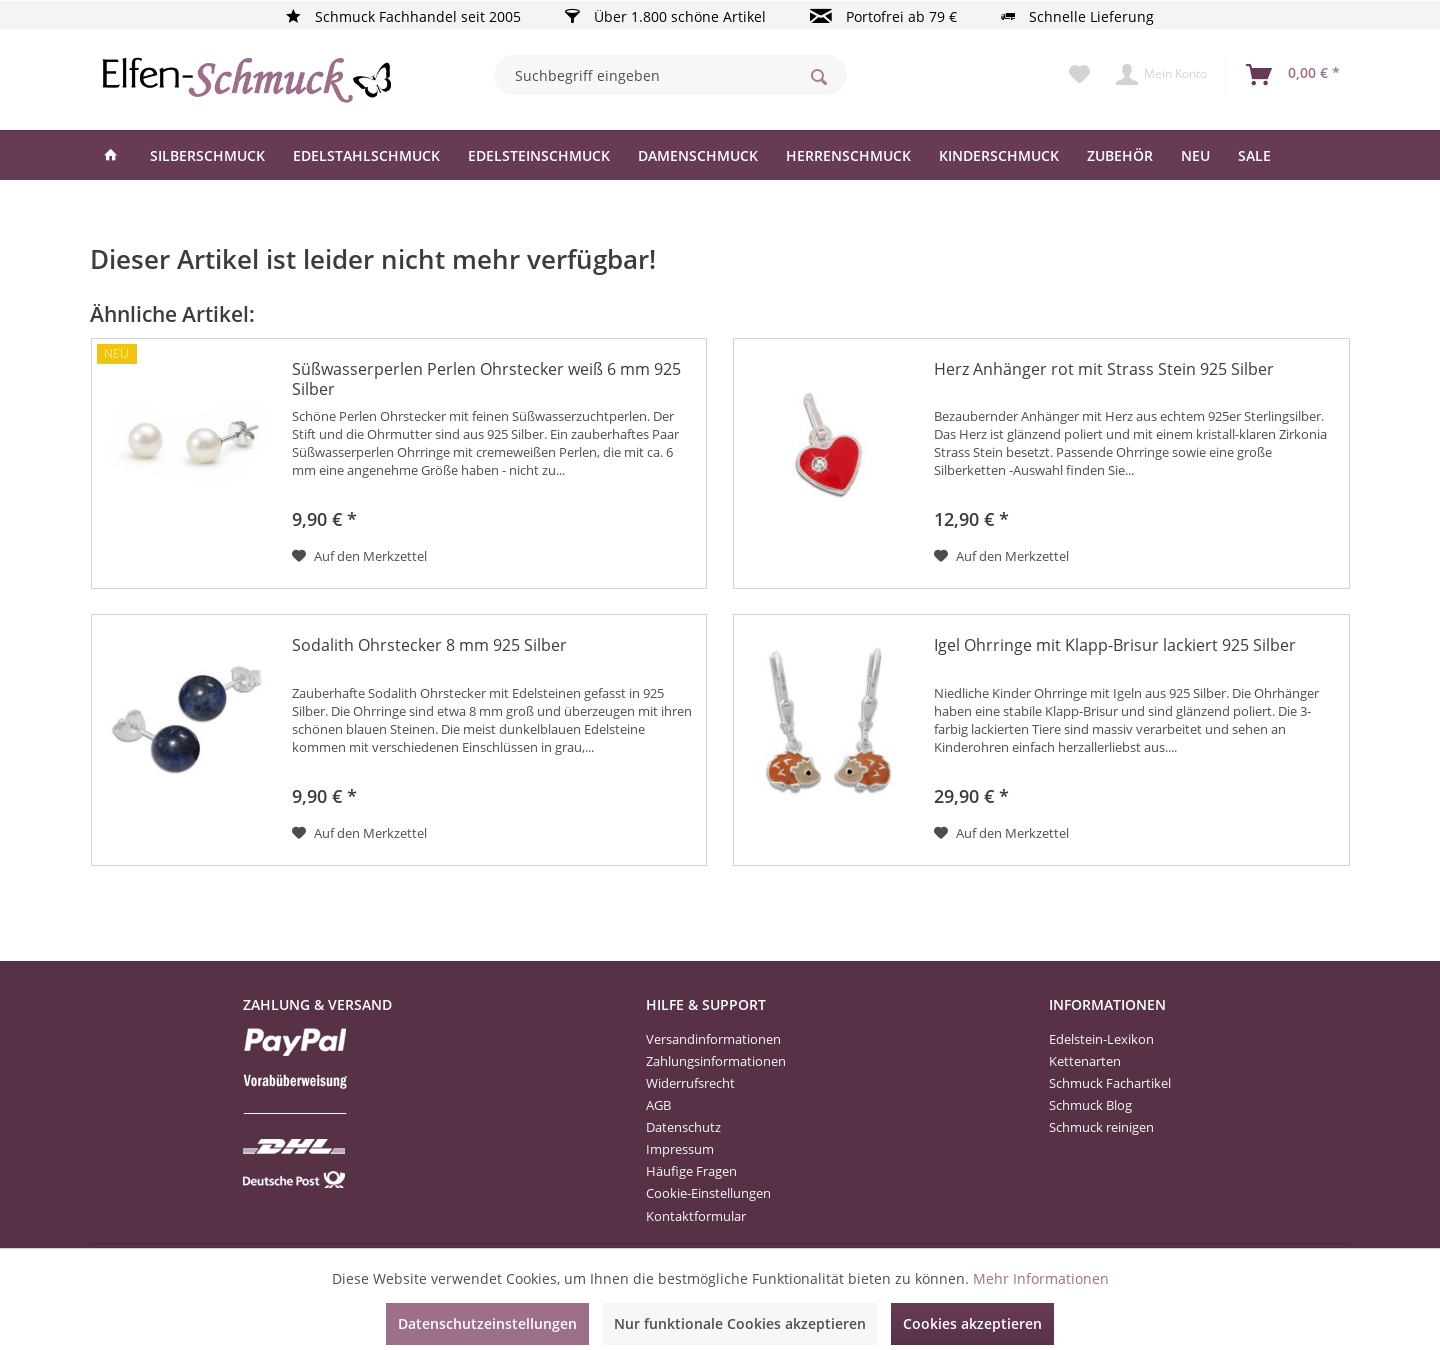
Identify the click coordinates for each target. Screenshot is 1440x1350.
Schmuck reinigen (1101, 1127)
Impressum (680, 1149)
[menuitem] (670, 75)
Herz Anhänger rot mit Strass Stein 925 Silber (1104, 369)
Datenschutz (683, 1127)
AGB (658, 1105)
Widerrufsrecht (690, 1083)
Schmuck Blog (1090, 1105)
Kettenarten (1085, 1061)
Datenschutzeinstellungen (487, 1323)
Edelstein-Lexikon (1101, 1039)
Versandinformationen (713, 1039)
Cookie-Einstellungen (708, 1193)
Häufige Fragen (691, 1171)
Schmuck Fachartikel (1110, 1083)
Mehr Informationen (1041, 1278)
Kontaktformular (696, 1216)
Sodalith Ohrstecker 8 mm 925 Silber (429, 645)
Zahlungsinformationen (716, 1061)
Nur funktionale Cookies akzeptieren (740, 1323)
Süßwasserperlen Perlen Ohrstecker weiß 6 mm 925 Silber (486, 379)
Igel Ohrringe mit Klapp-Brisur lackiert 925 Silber (1115, 645)
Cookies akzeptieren (972, 1323)
